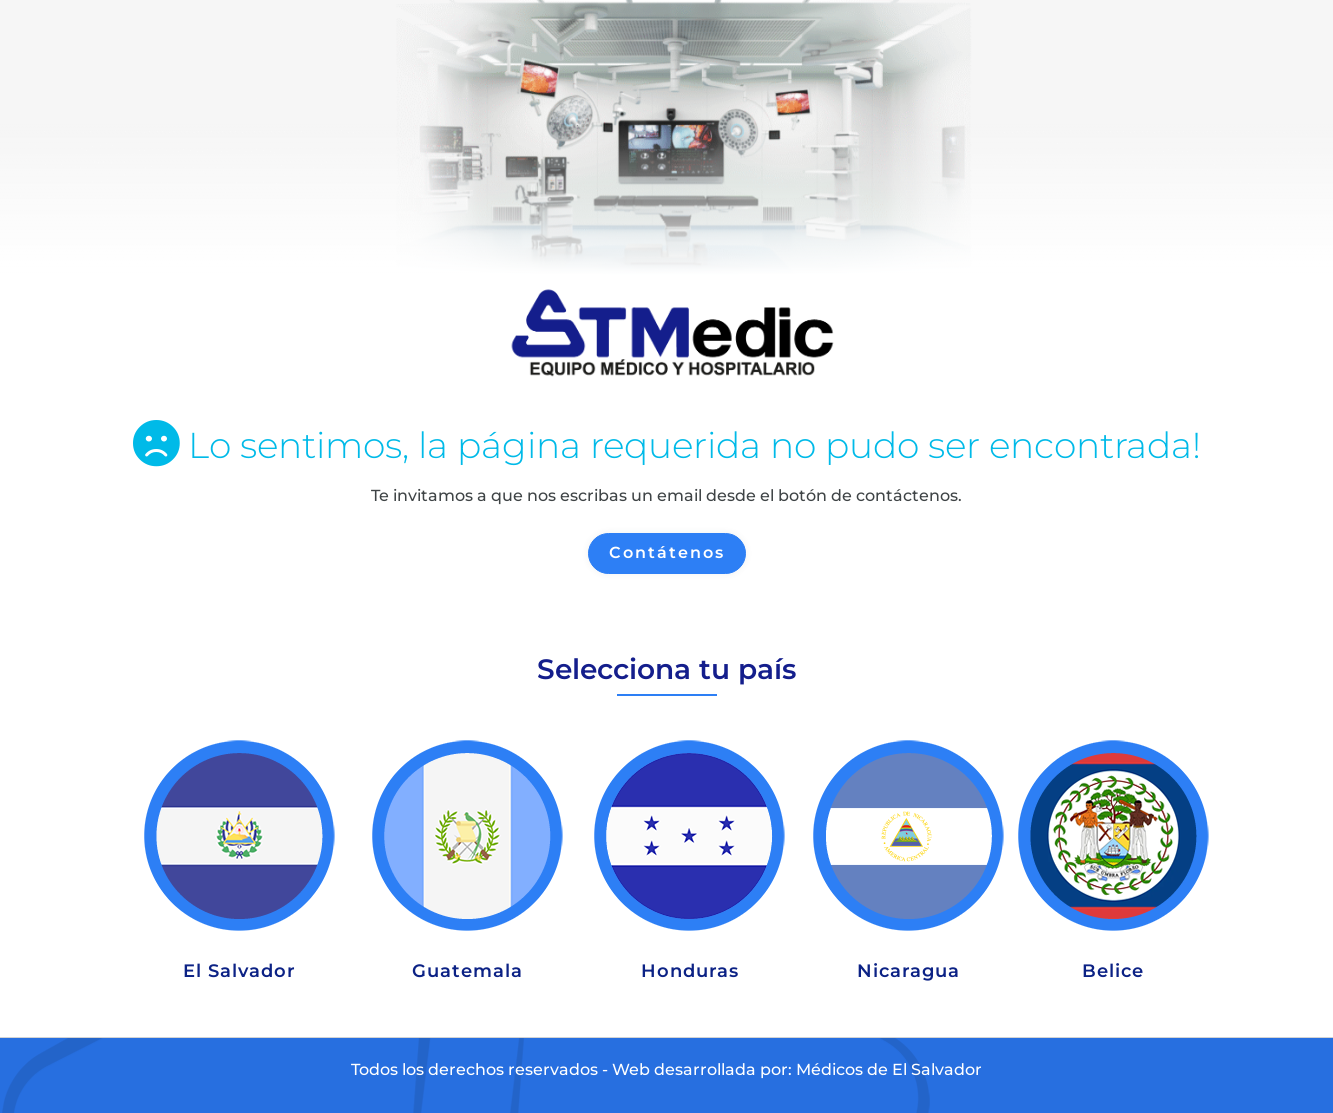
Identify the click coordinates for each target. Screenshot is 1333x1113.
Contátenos (667, 552)
